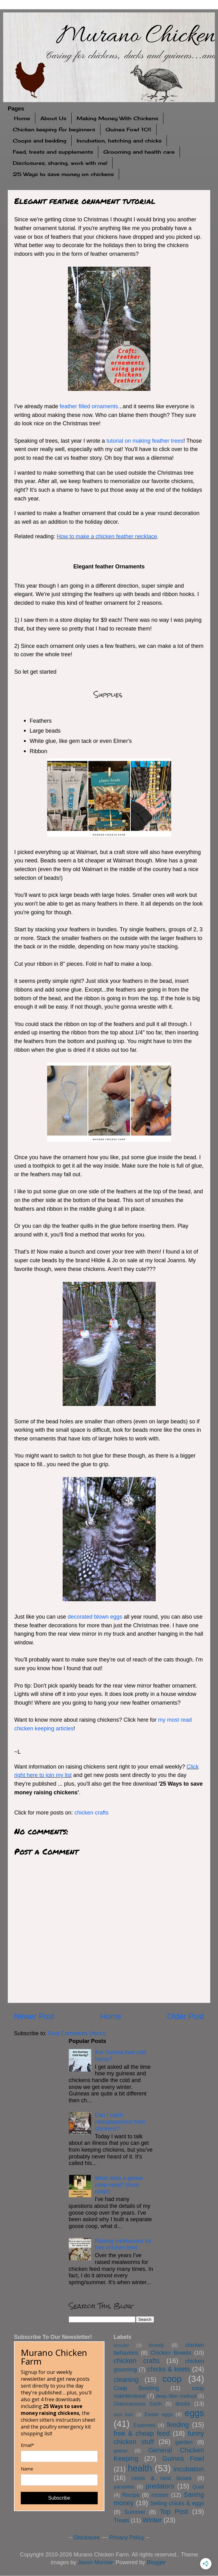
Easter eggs (159, 2414)
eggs (194, 2413)
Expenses (144, 2425)
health (140, 2468)
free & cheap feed (142, 2433)
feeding (178, 2425)
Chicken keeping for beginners (54, 129)
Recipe (131, 2495)
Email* (27, 2445)
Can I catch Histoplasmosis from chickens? (120, 2121)
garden (184, 2442)
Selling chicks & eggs (177, 2503)
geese (120, 2450)
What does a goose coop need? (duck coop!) (119, 2184)
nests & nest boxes (162, 2478)
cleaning (126, 2380)
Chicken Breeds (170, 2353)
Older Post (185, 2016)
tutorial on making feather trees (144, 441)
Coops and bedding (39, 141)
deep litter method (176, 2396)
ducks (183, 2404)
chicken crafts (91, 1813)
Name (27, 2469)
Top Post (174, 2511)
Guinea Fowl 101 (128, 129)
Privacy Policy (126, 2537)
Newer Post (34, 2016)
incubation (189, 2469)
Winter (152, 2520)
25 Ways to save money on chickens (63, 174)
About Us (53, 118)
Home (22, 118)
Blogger (156, 2562)
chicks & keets (168, 2369)
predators (160, 2486)
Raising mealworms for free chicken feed (123, 2244)
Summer (134, 2512)
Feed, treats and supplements (53, 152)
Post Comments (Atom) (77, 2033)
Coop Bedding (136, 2388)
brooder (121, 2345)
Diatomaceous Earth (138, 2404)
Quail (198, 2486)
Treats (121, 2520)
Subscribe (59, 2498)
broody (156, 2345)
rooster (160, 2495)
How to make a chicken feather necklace (107, 536)
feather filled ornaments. (90, 406)
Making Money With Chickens (117, 118)
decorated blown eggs (95, 1617)
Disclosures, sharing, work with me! (60, 163)
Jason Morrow (95, 2562)
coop (171, 2379)
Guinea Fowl (183, 2458)
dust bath (124, 2414)
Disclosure (87, 2537)
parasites (124, 2486)
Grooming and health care (139, 152)
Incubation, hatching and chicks (119, 141)
